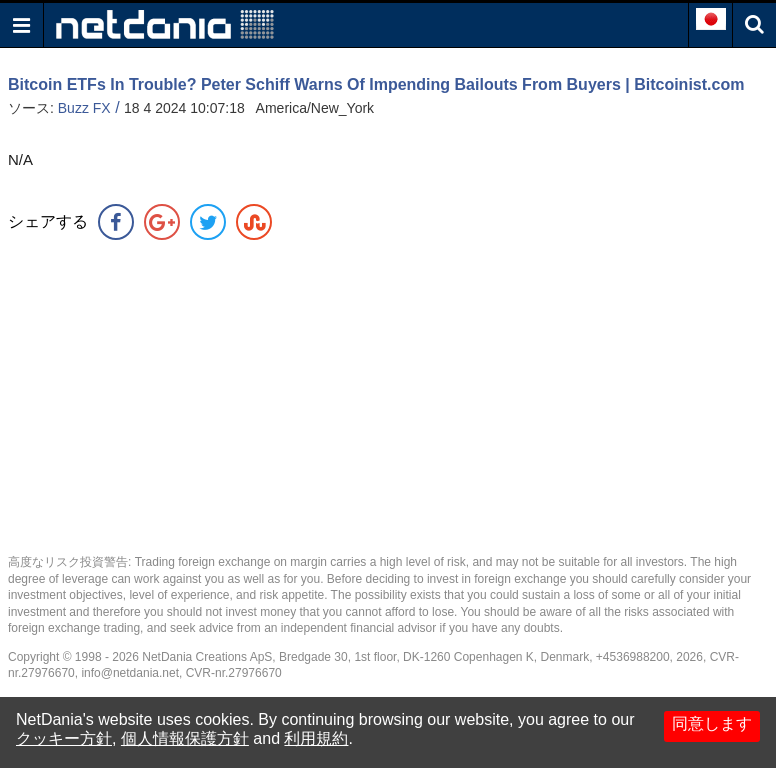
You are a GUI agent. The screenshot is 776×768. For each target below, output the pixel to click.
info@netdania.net (130, 673)
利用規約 (316, 738)
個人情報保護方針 (185, 738)
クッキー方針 (64, 738)
